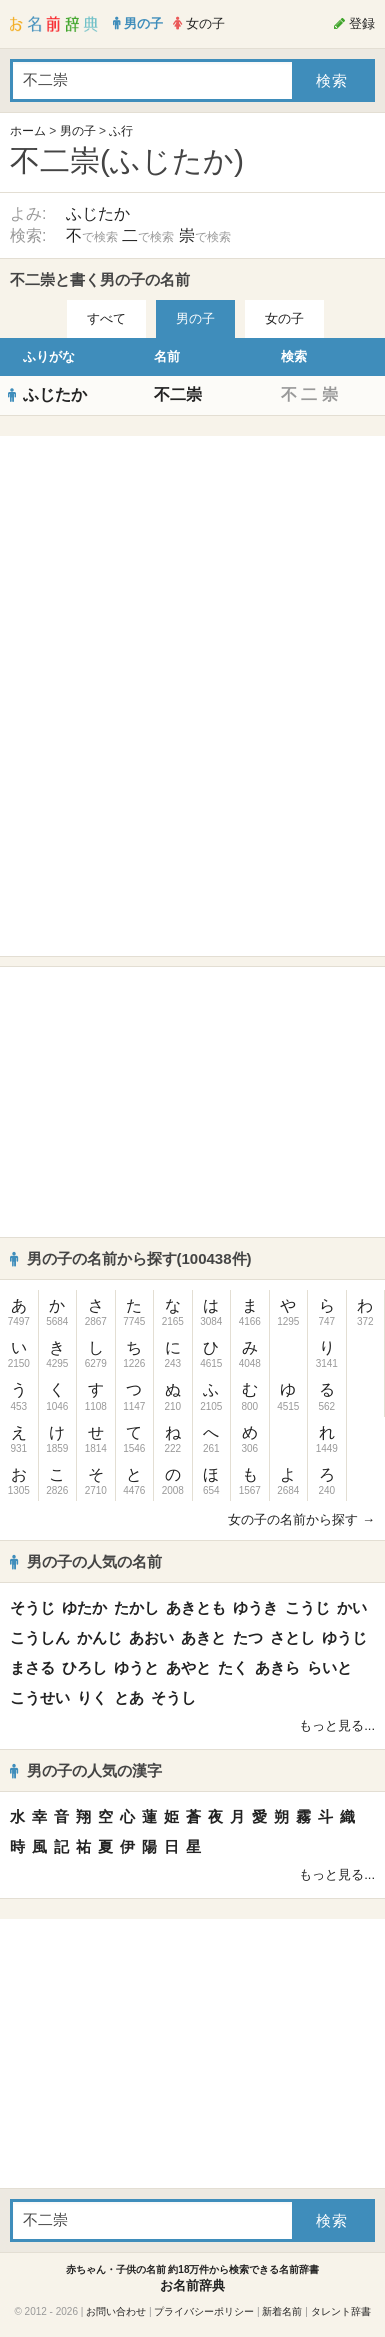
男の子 (78, 131)
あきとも (196, 1607)
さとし (292, 1637)
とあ (129, 1697)
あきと (203, 1637)
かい (352, 1607)
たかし (136, 1607)
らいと (329, 1667)
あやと (188, 1667)
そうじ (32, 1607)
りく (92, 1697)
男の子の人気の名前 (86, 1561)
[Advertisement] (193, 571)
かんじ (99, 1637)
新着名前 (282, 2311)
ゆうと (136, 1667)
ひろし (84, 1667)
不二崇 (178, 394)
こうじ (307, 1607)
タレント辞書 (341, 2311)
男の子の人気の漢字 (86, 1770)
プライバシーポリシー (204, 2311)
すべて (106, 318)
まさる (32, 1667)
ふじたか (98, 213)
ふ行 (121, 131)
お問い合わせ (116, 2311)
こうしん (40, 1637)
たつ (248, 1637)
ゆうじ (344, 1637)
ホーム (28, 131)
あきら (277, 1667)
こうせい (40, 1697)
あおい (151, 1637)
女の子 (284, 318)
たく (233, 1667)
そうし (173, 1697)
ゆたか (84, 1607)
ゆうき (255, 1607)
